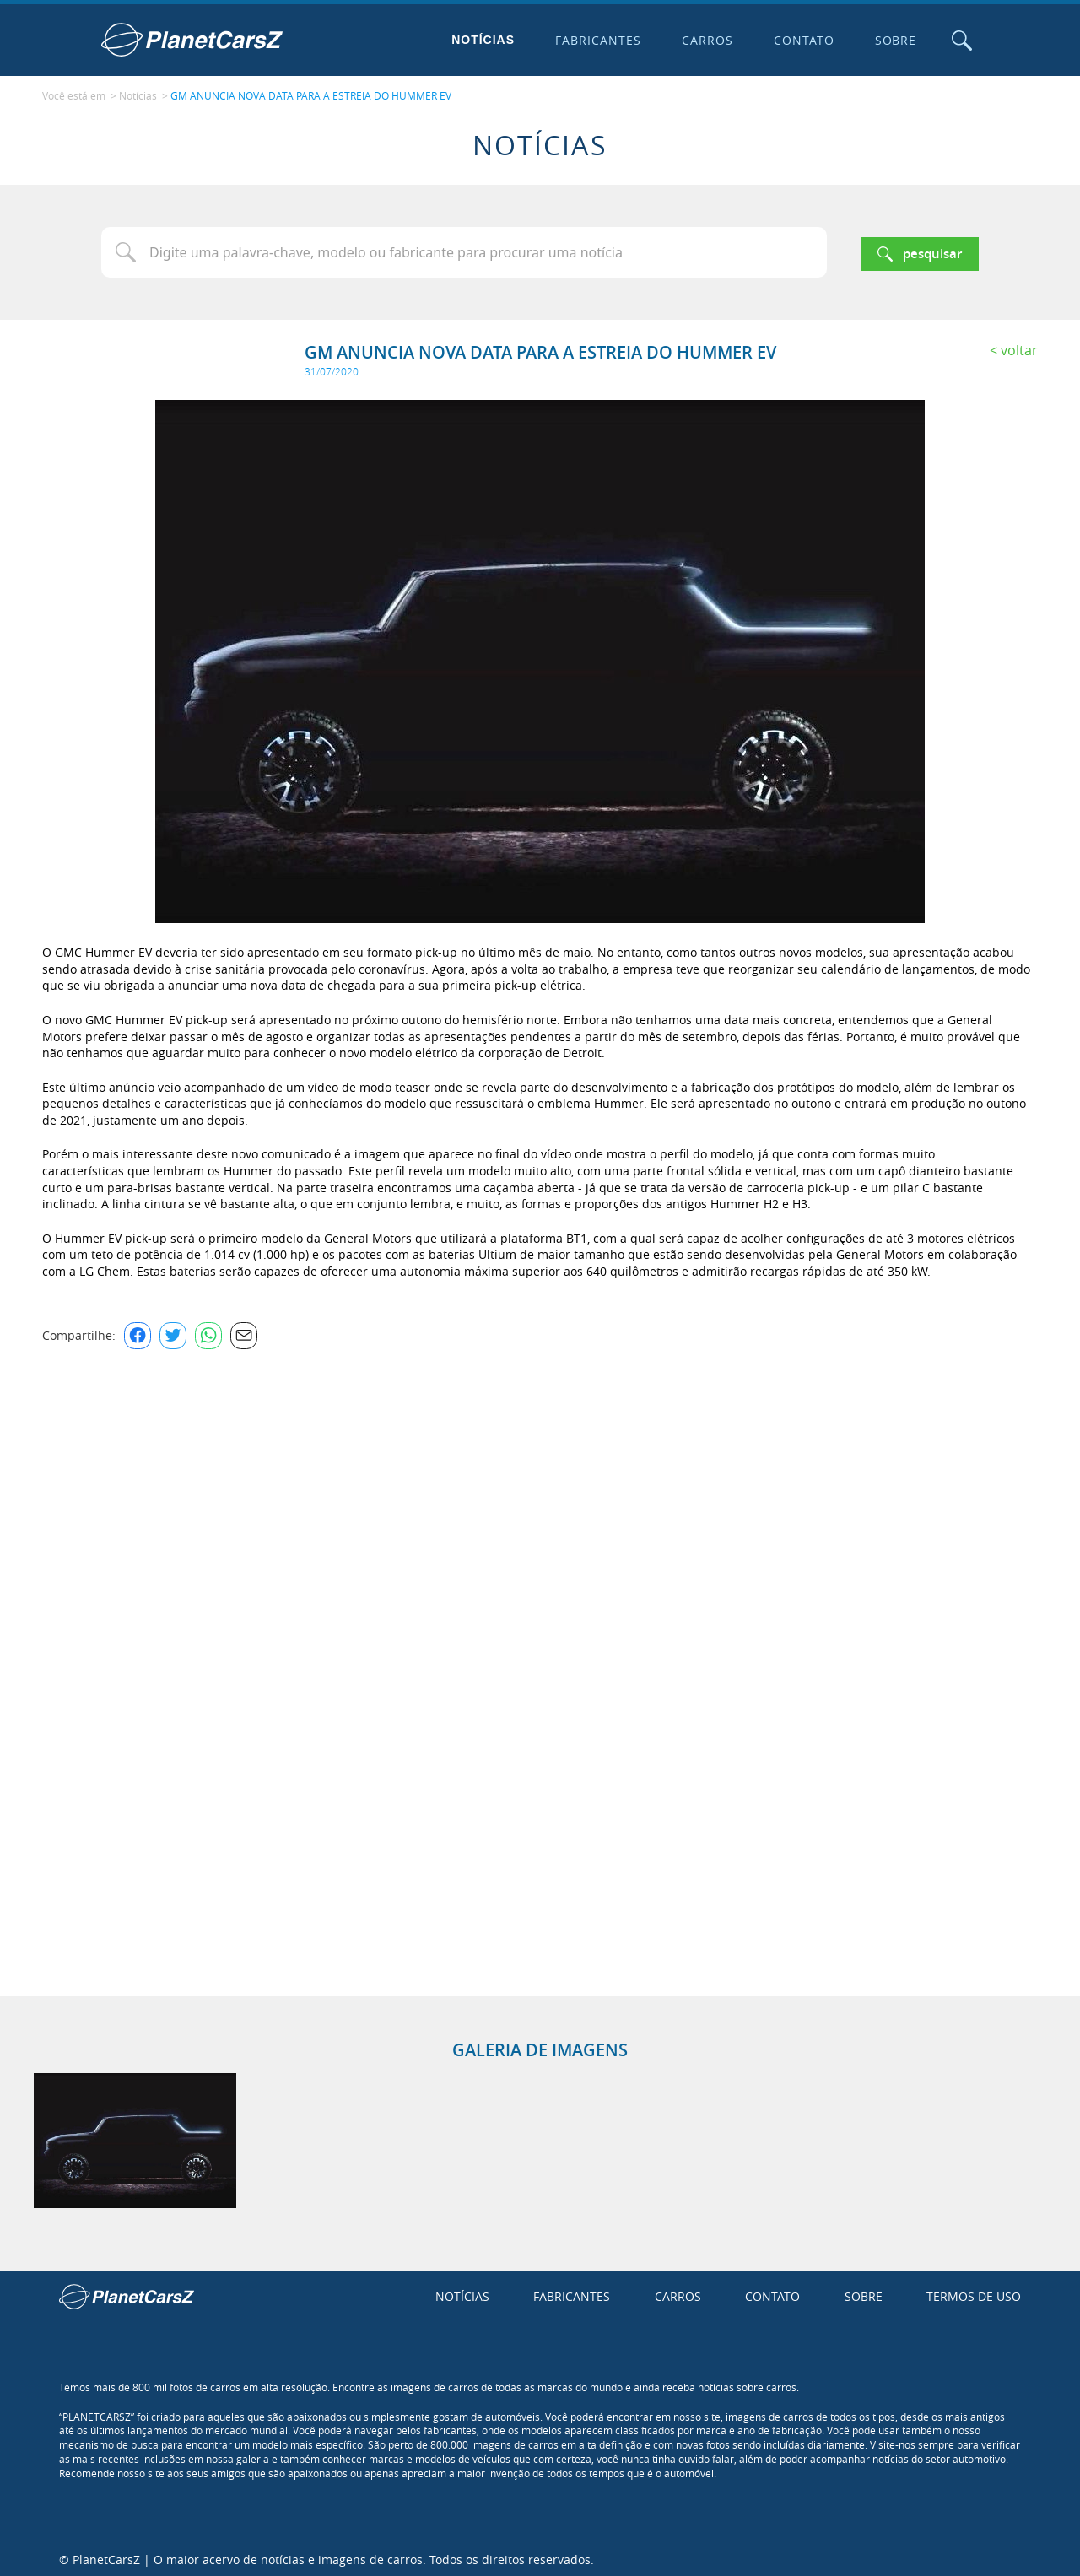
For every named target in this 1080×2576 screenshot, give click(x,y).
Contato (800, 40)
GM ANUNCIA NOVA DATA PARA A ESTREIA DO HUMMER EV (310, 93)
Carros (703, 40)
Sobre (892, 40)
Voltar (1019, 346)
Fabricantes (595, 40)
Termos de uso (973, 2292)
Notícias (479, 39)
